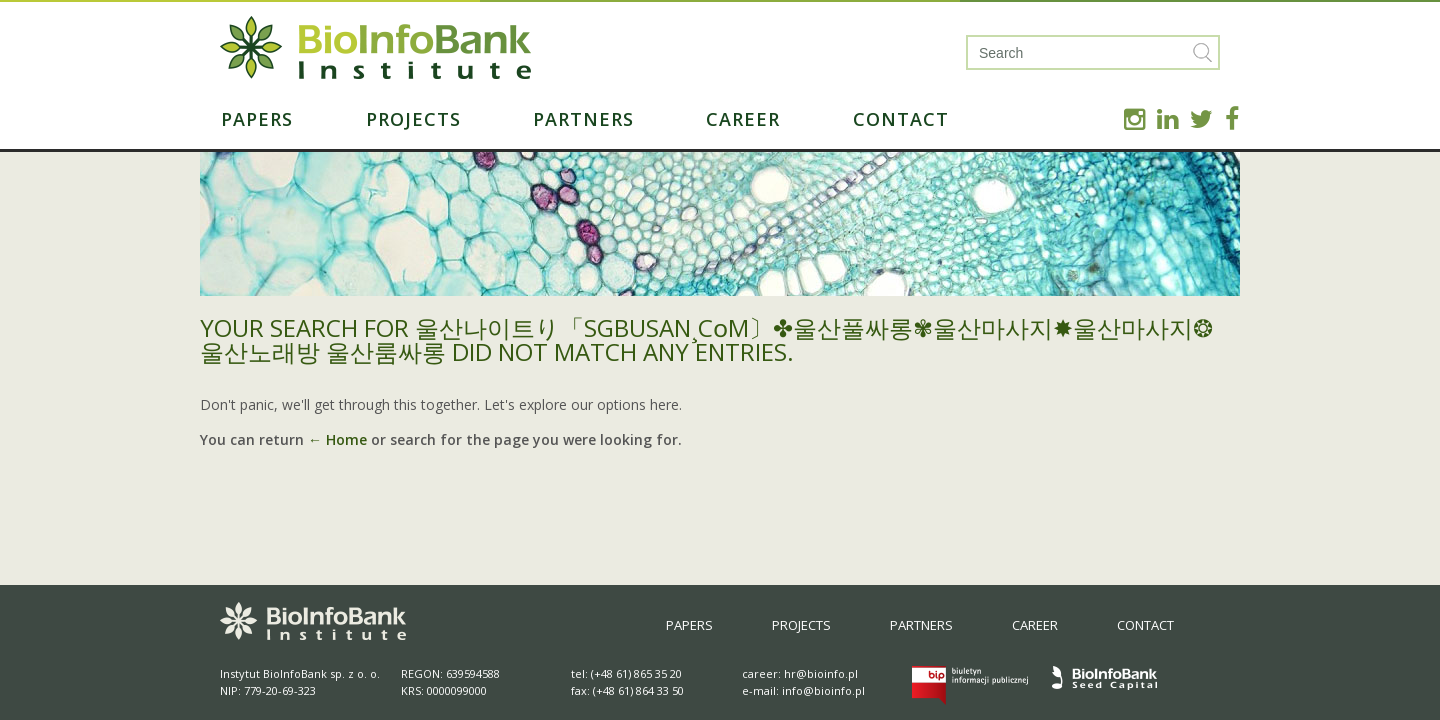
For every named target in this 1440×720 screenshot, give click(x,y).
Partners (583, 119)
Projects (413, 119)
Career (743, 119)
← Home (337, 439)
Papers (257, 119)
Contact (901, 119)
